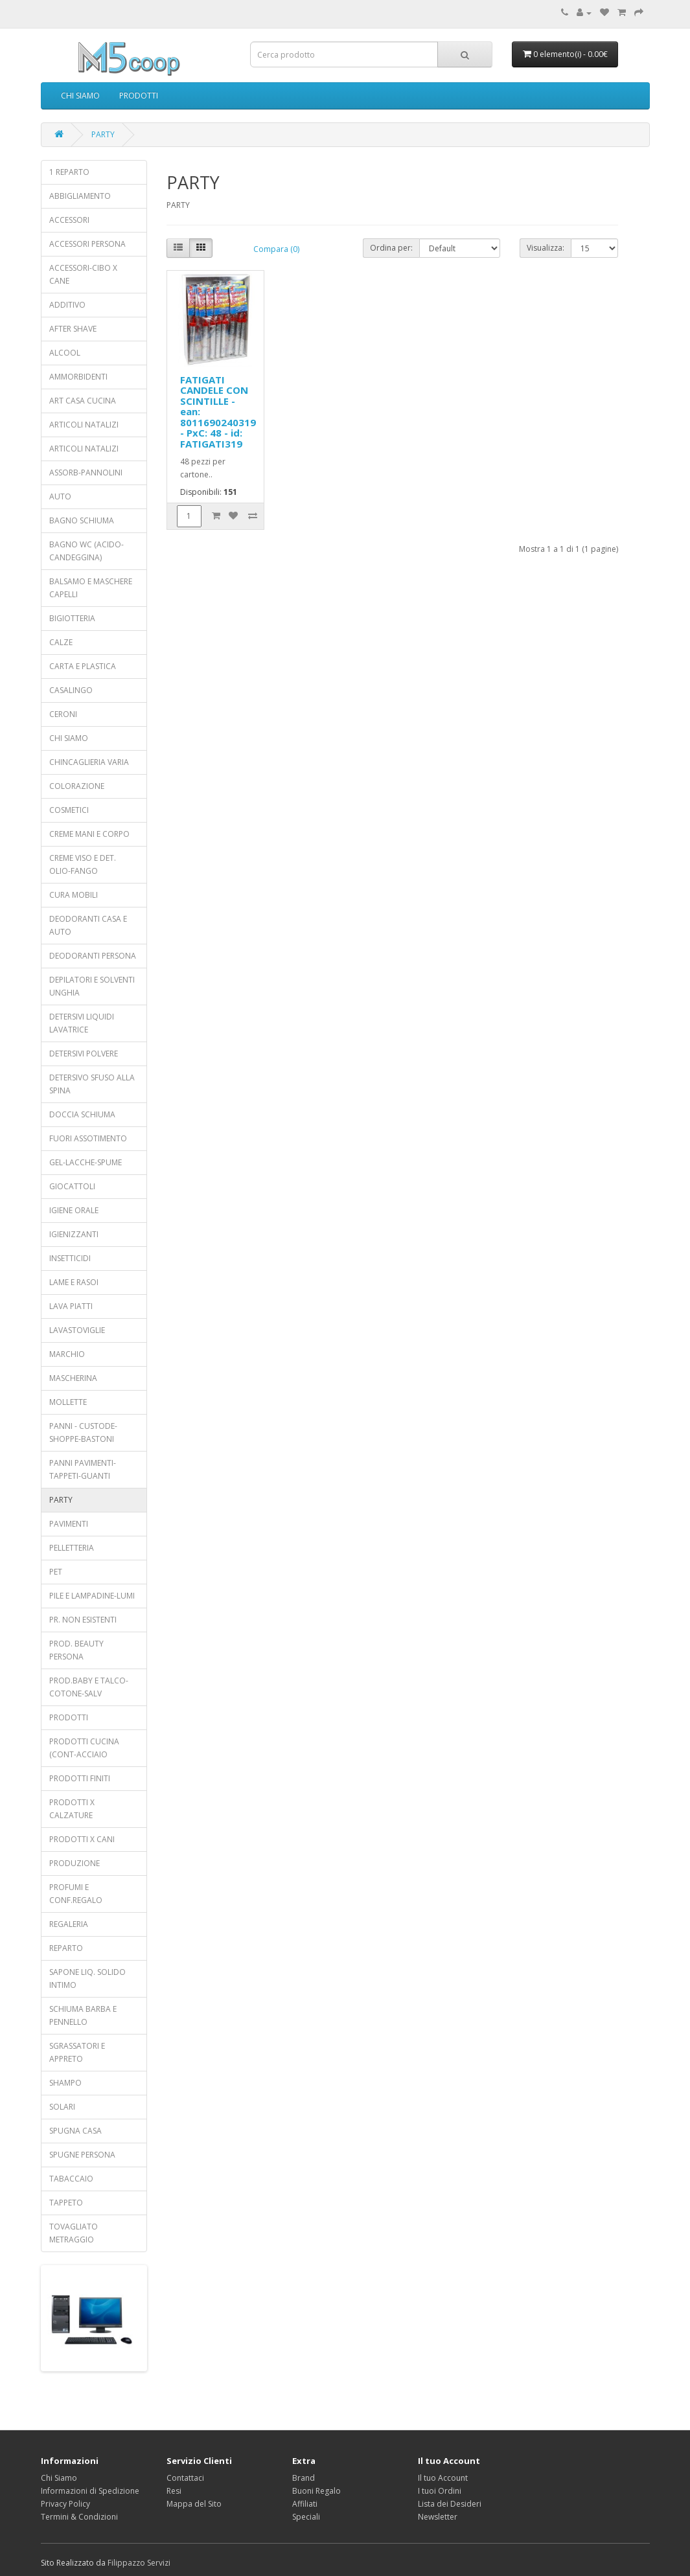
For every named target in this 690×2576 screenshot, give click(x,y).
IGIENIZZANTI (73, 1234)
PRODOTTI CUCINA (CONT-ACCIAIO (84, 1748)
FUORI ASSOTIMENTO (88, 1138)
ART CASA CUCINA (82, 400)
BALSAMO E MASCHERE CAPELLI (90, 588)
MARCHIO (67, 1354)
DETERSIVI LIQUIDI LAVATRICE (81, 1023)
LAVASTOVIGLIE (77, 1330)
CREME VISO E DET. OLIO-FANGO (82, 864)
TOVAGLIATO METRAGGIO (73, 2233)
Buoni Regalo (316, 2490)
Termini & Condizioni (79, 2516)
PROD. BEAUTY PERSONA (76, 1650)
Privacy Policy (65, 2503)
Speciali (306, 2516)
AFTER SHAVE (73, 328)
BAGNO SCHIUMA (81, 520)
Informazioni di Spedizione (90, 2490)
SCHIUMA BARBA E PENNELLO (83, 2015)
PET (55, 1571)
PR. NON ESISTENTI (83, 1619)
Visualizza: (545, 247)
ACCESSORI (69, 219)
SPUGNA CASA (75, 2130)
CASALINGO (71, 690)
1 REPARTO (69, 171)
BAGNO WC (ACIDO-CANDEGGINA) (86, 551)
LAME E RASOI (73, 1282)
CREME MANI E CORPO (89, 833)
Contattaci (185, 2477)
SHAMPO (65, 2082)
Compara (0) (276, 249)
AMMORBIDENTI (78, 376)
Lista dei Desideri (449, 2503)
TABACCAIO (71, 2178)
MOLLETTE (68, 1402)
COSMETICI (69, 809)
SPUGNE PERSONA (82, 2154)
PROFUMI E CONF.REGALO (75, 1894)
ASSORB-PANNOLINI (85, 472)
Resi (174, 2490)
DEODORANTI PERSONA (92, 955)
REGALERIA (68, 1924)
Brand (303, 2477)
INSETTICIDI (70, 1258)
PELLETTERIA (71, 1547)
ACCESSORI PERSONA (87, 243)
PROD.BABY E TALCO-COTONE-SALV (88, 1687)
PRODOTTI (138, 95)
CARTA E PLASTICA (82, 666)
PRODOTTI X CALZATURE (72, 1809)
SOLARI (62, 2106)
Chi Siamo (59, 2477)
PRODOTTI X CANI (82, 1839)
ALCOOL (64, 352)
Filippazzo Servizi (139, 2562)
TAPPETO (66, 2202)
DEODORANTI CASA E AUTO (88, 925)
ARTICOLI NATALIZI (84, 424)
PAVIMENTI (68, 1523)
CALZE (61, 642)
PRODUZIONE (74, 1863)
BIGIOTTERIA (72, 618)
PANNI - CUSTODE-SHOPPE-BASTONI (83, 1432)
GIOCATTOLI (72, 1186)
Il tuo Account (443, 2477)
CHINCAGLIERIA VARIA (89, 762)
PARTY (103, 134)
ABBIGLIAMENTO (80, 195)
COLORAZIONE (76, 786)
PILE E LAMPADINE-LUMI (92, 1595)
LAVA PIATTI (71, 1306)
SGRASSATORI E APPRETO (77, 2052)
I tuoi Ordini (439, 2490)
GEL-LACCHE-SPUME (85, 1162)
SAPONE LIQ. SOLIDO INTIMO (87, 1978)
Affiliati (304, 2503)
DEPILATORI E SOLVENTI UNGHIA (92, 986)
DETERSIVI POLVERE (83, 1053)
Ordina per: (391, 247)
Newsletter (437, 2516)
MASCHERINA (73, 1378)
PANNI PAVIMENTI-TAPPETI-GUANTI (82, 1469)
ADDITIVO (67, 304)
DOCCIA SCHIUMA (82, 1114)
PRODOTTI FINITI (79, 1778)
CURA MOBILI (73, 894)
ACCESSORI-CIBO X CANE (83, 274)
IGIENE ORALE (73, 1210)
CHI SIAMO (80, 95)
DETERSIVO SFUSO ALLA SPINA (92, 1084)
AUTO (60, 496)
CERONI (63, 714)
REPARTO (66, 1948)
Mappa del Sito (194, 2503)
